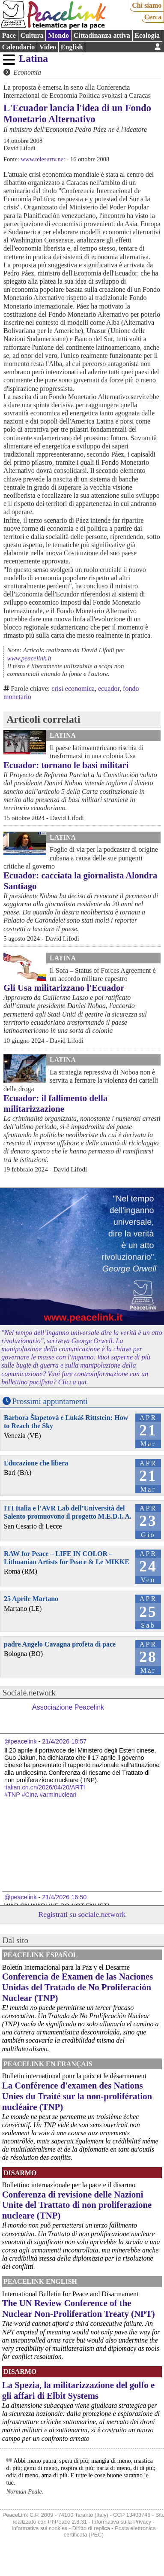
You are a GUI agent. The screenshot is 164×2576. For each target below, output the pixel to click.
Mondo (58, 35)
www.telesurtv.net (43, 159)
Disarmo (19, 2172)
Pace (9, 35)
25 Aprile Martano (31, 1598)
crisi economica (73, 688)
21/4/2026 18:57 (64, 1741)
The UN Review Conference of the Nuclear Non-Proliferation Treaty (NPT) (78, 2308)
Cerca (153, 17)
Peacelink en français (47, 2063)
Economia (27, 72)
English (72, 47)
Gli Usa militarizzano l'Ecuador (63, 988)
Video (47, 47)
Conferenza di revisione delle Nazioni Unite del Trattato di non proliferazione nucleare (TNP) (77, 2205)
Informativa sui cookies (39, 2528)
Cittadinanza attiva (102, 35)
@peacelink (20, 1741)
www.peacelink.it (29, 658)
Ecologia (147, 35)
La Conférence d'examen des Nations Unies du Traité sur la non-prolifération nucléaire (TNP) (77, 2096)
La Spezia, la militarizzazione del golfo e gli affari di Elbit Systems (78, 2390)
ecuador (108, 688)
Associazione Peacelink (68, 1707)
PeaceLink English (40, 2281)
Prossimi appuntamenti (50, 1401)
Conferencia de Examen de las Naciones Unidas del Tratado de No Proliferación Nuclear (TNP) (77, 1987)
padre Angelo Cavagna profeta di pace (60, 1644)
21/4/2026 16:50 (64, 1897)
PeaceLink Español (40, 1954)
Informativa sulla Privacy (122, 2521)
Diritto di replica (91, 2528)
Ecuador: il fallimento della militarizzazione (55, 1103)
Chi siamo (146, 5)
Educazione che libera (36, 1463)
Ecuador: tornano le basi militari (65, 765)
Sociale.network (29, 1692)
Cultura (31, 35)
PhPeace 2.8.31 (67, 2521)
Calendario (18, 47)
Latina (33, 58)
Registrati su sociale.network (82, 1914)
